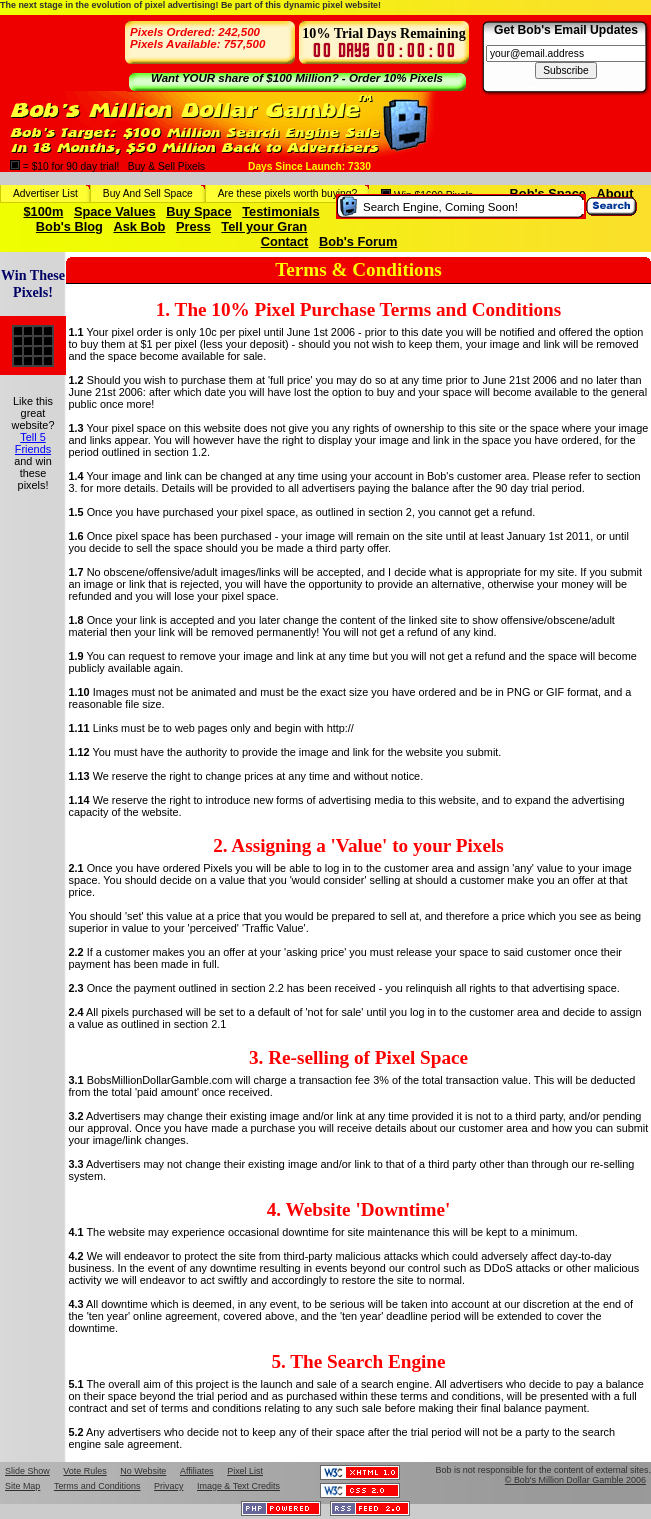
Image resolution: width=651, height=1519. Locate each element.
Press (193, 226)
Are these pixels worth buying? (287, 193)
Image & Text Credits (238, 1486)
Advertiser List (45, 193)
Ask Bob (139, 226)
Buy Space (198, 211)
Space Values (115, 211)
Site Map (22, 1486)
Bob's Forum (358, 241)
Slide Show (27, 1471)
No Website (143, 1471)
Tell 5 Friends (33, 443)
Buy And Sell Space (148, 193)
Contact (285, 241)
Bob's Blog (69, 226)
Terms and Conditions (97, 1486)
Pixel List (245, 1471)
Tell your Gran (264, 226)
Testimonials (280, 211)
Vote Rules (84, 1471)
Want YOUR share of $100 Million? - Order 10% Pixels (297, 78)
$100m (43, 211)
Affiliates (197, 1471)
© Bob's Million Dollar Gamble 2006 (575, 1480)
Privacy (168, 1486)
